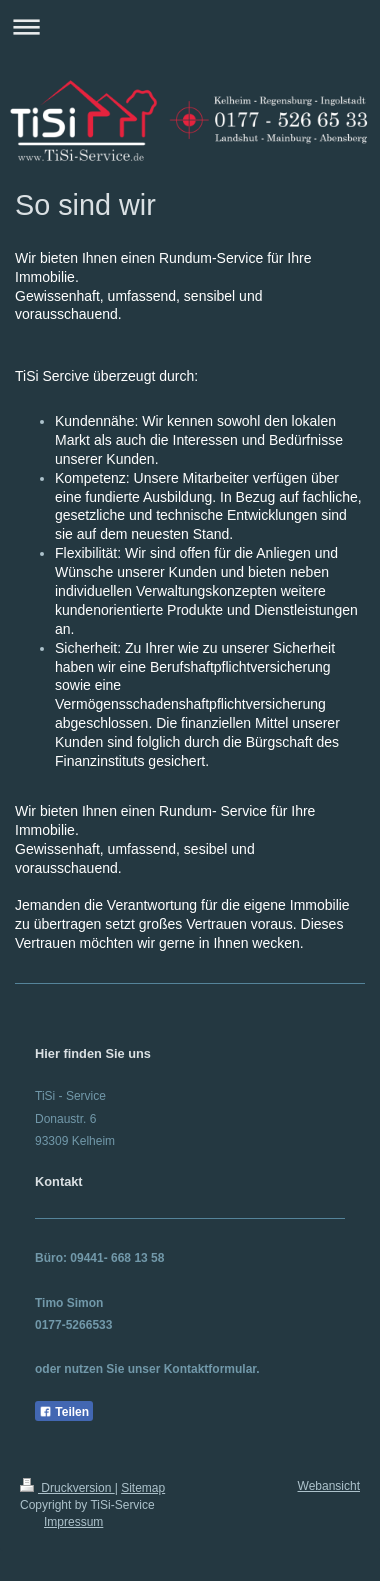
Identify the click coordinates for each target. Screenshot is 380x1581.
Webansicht (329, 1486)
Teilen (64, 1412)
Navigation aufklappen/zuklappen (190, 26)
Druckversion (67, 1488)
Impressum (73, 1522)
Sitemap (143, 1488)
